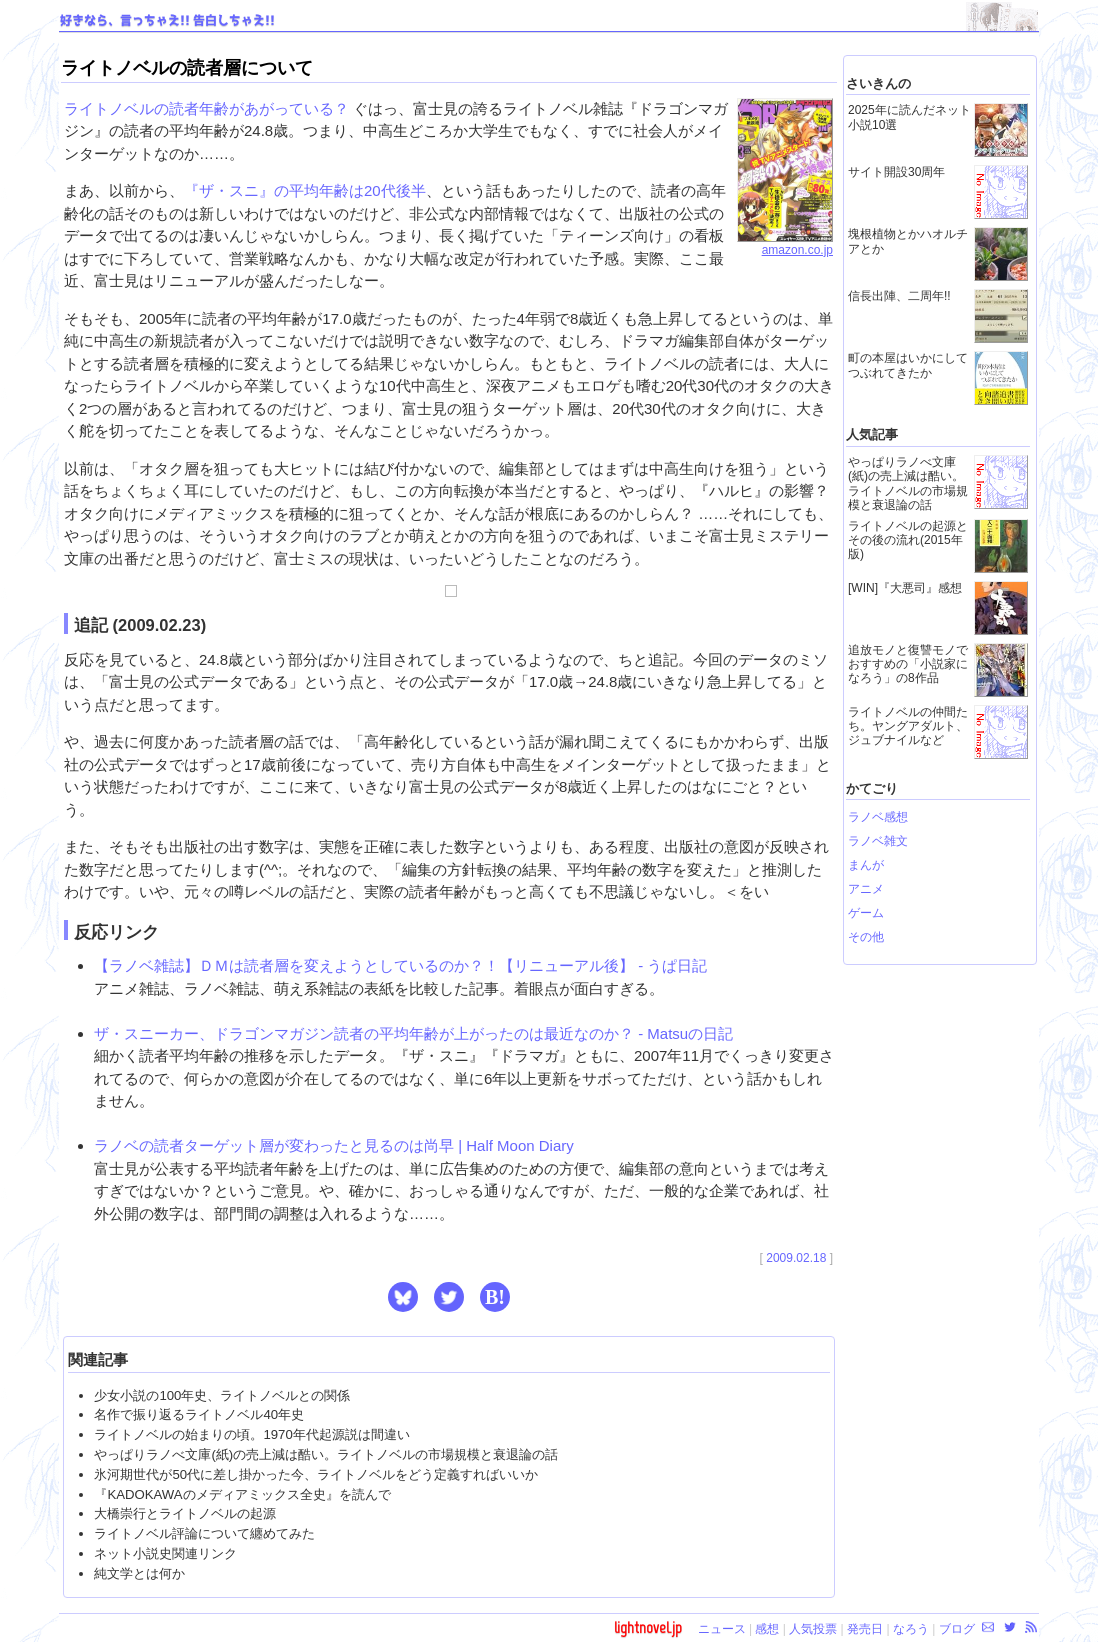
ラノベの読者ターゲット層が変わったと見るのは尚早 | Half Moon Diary (334, 1145)
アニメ (866, 889)
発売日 (865, 1629)
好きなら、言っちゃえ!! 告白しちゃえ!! (167, 21)
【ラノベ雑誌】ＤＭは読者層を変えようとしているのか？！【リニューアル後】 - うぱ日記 (400, 965)
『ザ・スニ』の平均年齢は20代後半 (305, 190)
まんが (866, 865)
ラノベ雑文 (878, 841)
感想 (767, 1629)
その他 (866, 937)
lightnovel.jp (648, 1627)
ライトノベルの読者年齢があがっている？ (206, 108)
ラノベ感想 (878, 817)
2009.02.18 (796, 1258)
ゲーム (866, 913)
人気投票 (813, 1629)
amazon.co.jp (785, 244)
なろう (911, 1629)
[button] (403, 1297)
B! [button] (495, 1297)
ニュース (722, 1629)
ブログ (957, 1629)
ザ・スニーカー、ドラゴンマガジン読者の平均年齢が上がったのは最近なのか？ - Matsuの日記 (413, 1033)
